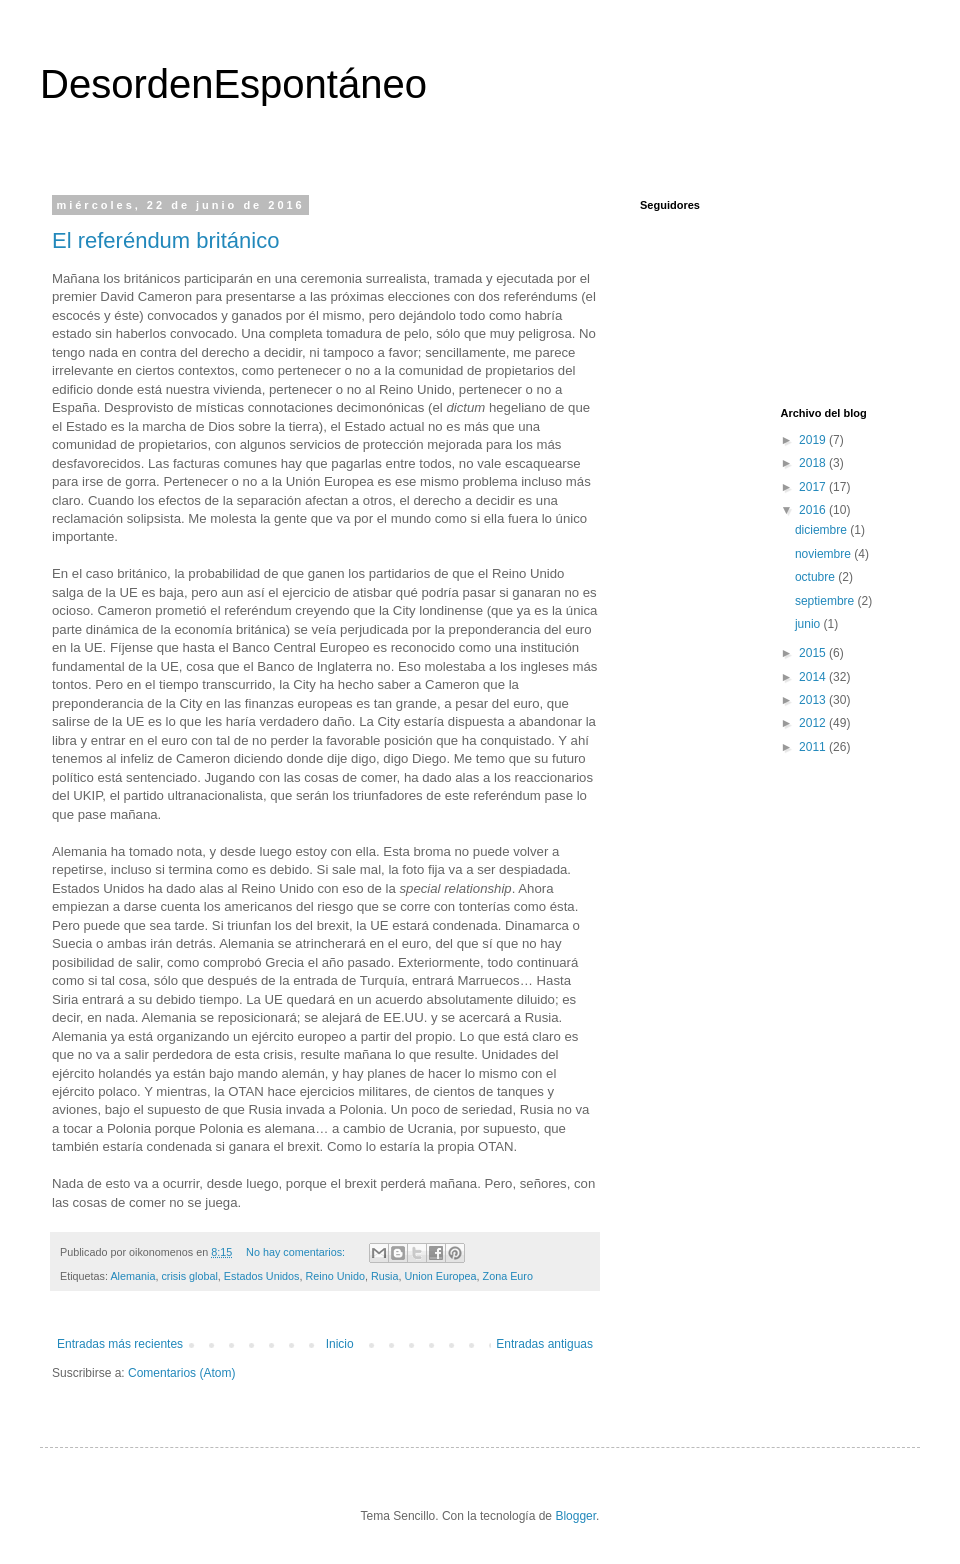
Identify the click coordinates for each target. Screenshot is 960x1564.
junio (809, 624)
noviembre (824, 554)
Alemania (132, 1276)
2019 (814, 440)
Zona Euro (508, 1276)
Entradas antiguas (544, 1344)
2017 (814, 487)
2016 (814, 510)
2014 (814, 677)
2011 (814, 747)
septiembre (826, 601)
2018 (814, 463)
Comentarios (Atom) (181, 1373)
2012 (814, 723)
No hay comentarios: (297, 1252)
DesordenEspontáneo (233, 84)
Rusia (385, 1276)
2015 (814, 653)
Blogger (575, 1516)
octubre (816, 577)
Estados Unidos (262, 1276)
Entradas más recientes (120, 1344)
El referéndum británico (165, 240)
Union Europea (441, 1276)
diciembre (822, 530)
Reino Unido (334, 1276)
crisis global (189, 1276)
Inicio (340, 1344)
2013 (814, 700)
